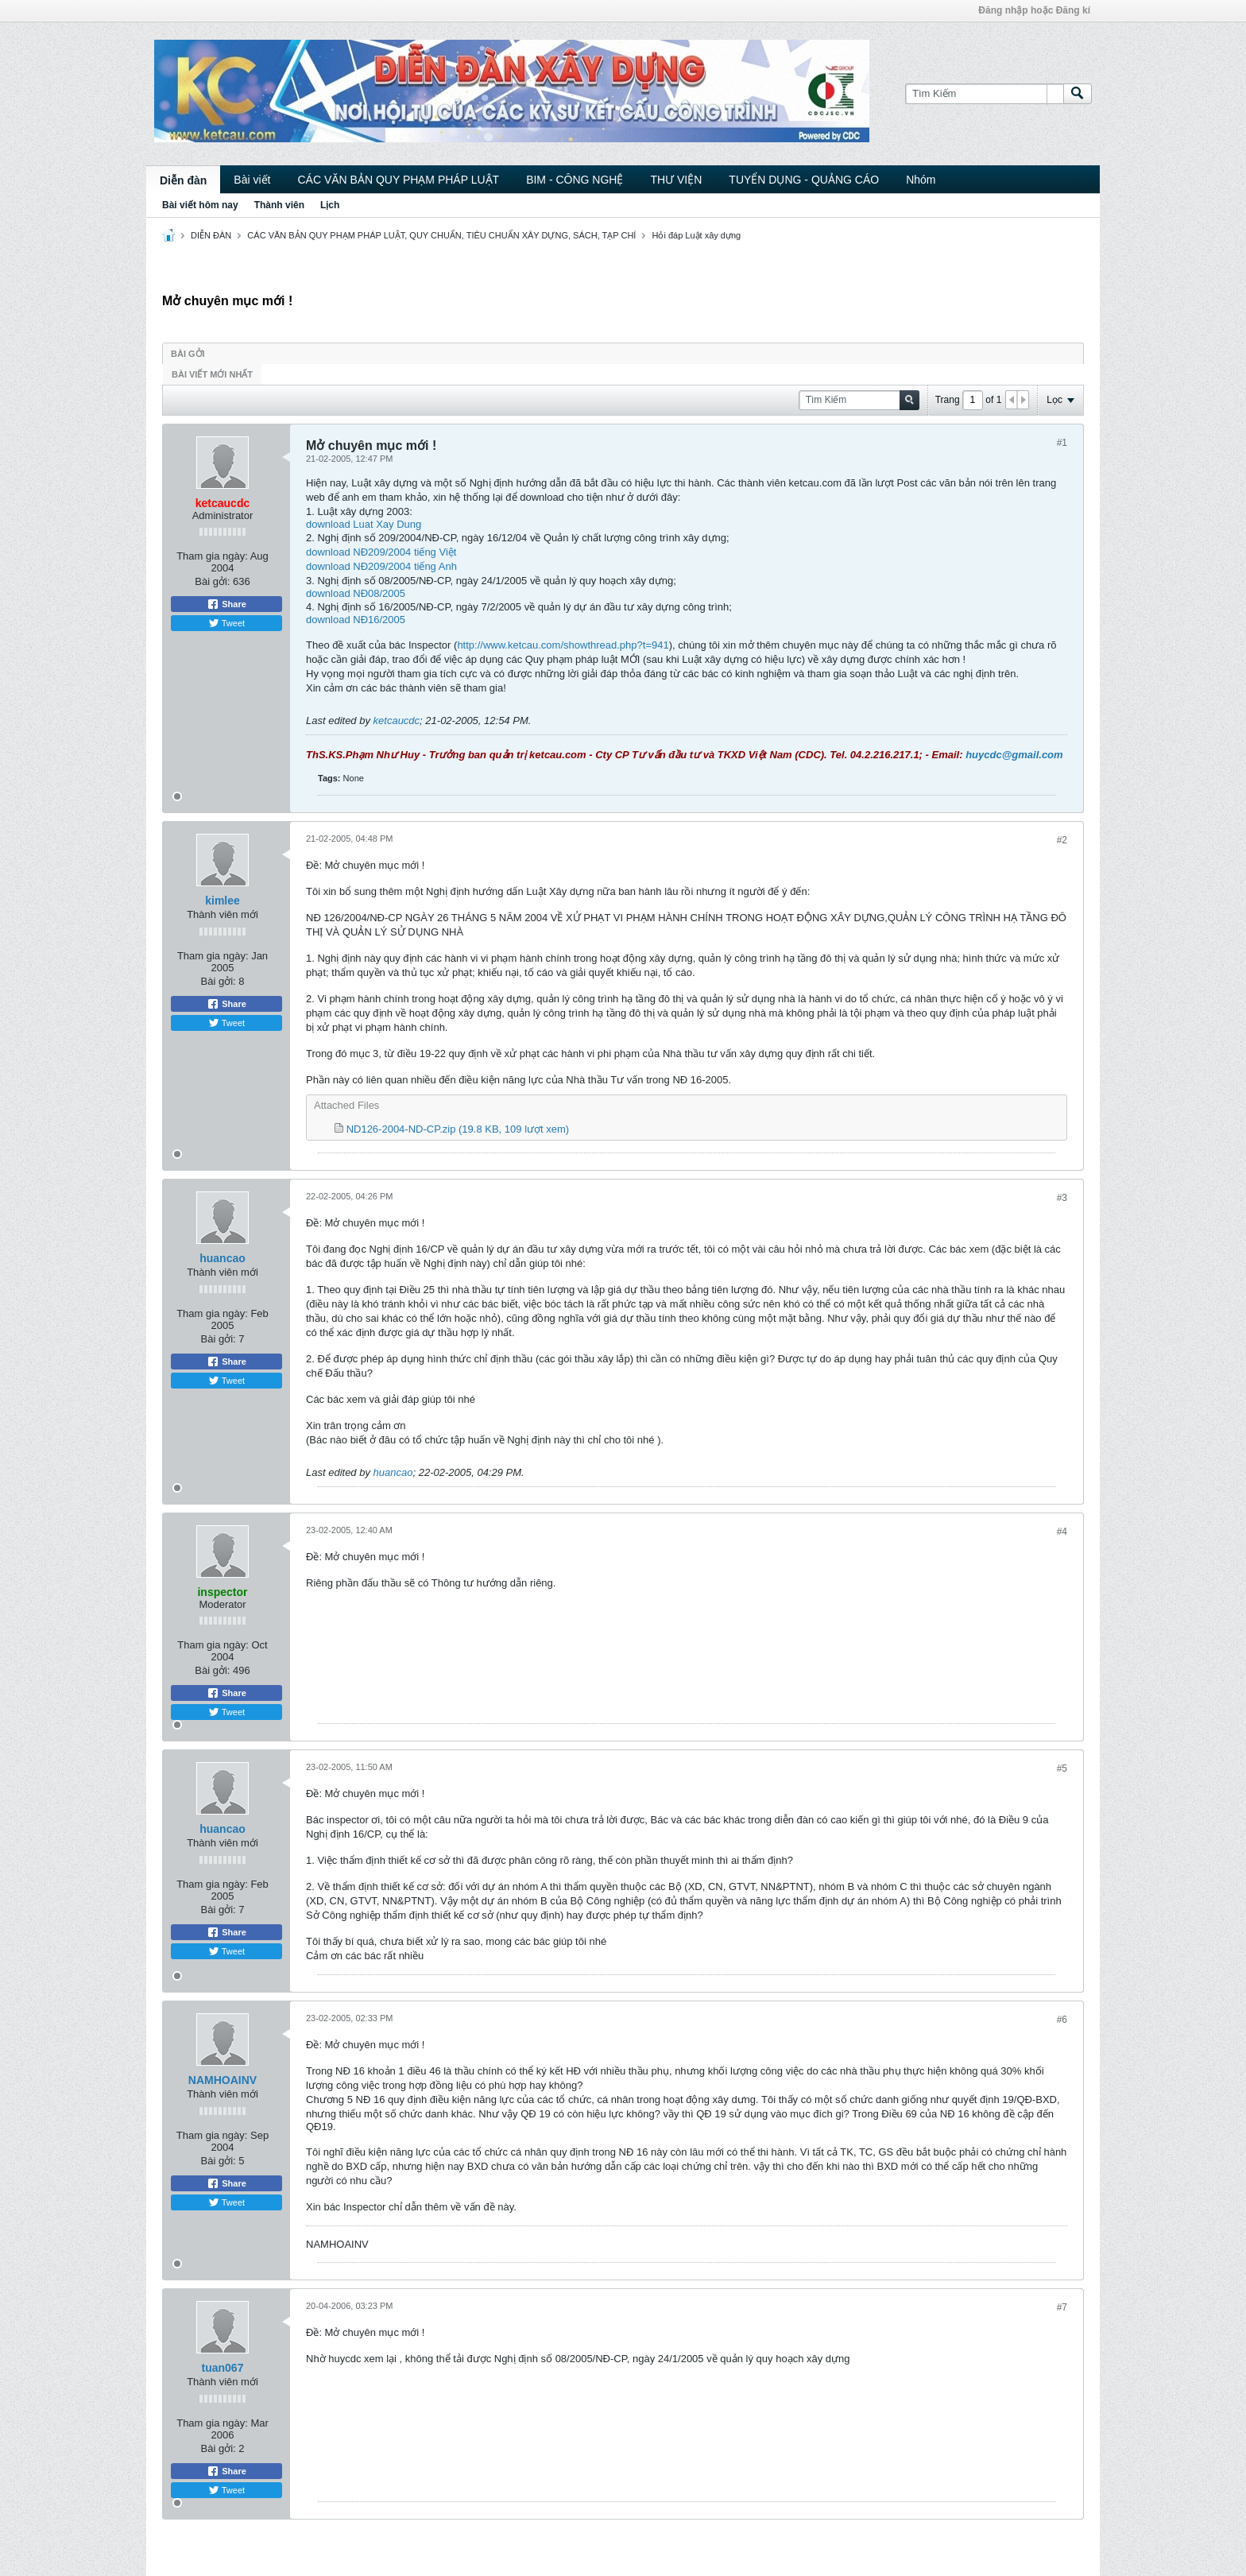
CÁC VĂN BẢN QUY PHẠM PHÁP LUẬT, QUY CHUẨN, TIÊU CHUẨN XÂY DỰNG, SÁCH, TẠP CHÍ (441, 235)
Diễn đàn (183, 180)
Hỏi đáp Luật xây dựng (696, 235)
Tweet (226, 623)
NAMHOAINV (222, 2080)
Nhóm (920, 179)
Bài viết (252, 179)
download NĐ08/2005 (355, 593)
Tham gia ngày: (212, 556)
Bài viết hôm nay (200, 205)
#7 (1062, 2307)
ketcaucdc (396, 720)
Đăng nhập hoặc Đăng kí (1034, 10)
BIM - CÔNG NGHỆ (574, 179)
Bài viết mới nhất (212, 374)
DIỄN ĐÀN (211, 235)
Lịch (329, 205)
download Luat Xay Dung (363, 524)
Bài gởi (188, 353)
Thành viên (279, 205)
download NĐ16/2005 (355, 620)
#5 (1062, 1768)
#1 (1062, 442)
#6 (1062, 2019)
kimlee (222, 900)
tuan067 (223, 2367)
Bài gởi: (212, 581)
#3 (1062, 1197)
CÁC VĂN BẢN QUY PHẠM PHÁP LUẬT (398, 179)
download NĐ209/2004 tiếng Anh (381, 566)
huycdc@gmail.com (1013, 755)
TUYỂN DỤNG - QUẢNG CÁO (804, 179)
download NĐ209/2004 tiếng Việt (381, 552)
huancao (222, 1258)
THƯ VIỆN (676, 179)
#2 (1062, 840)
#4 (1062, 1531)
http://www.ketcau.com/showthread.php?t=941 (562, 645)
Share (226, 604)
